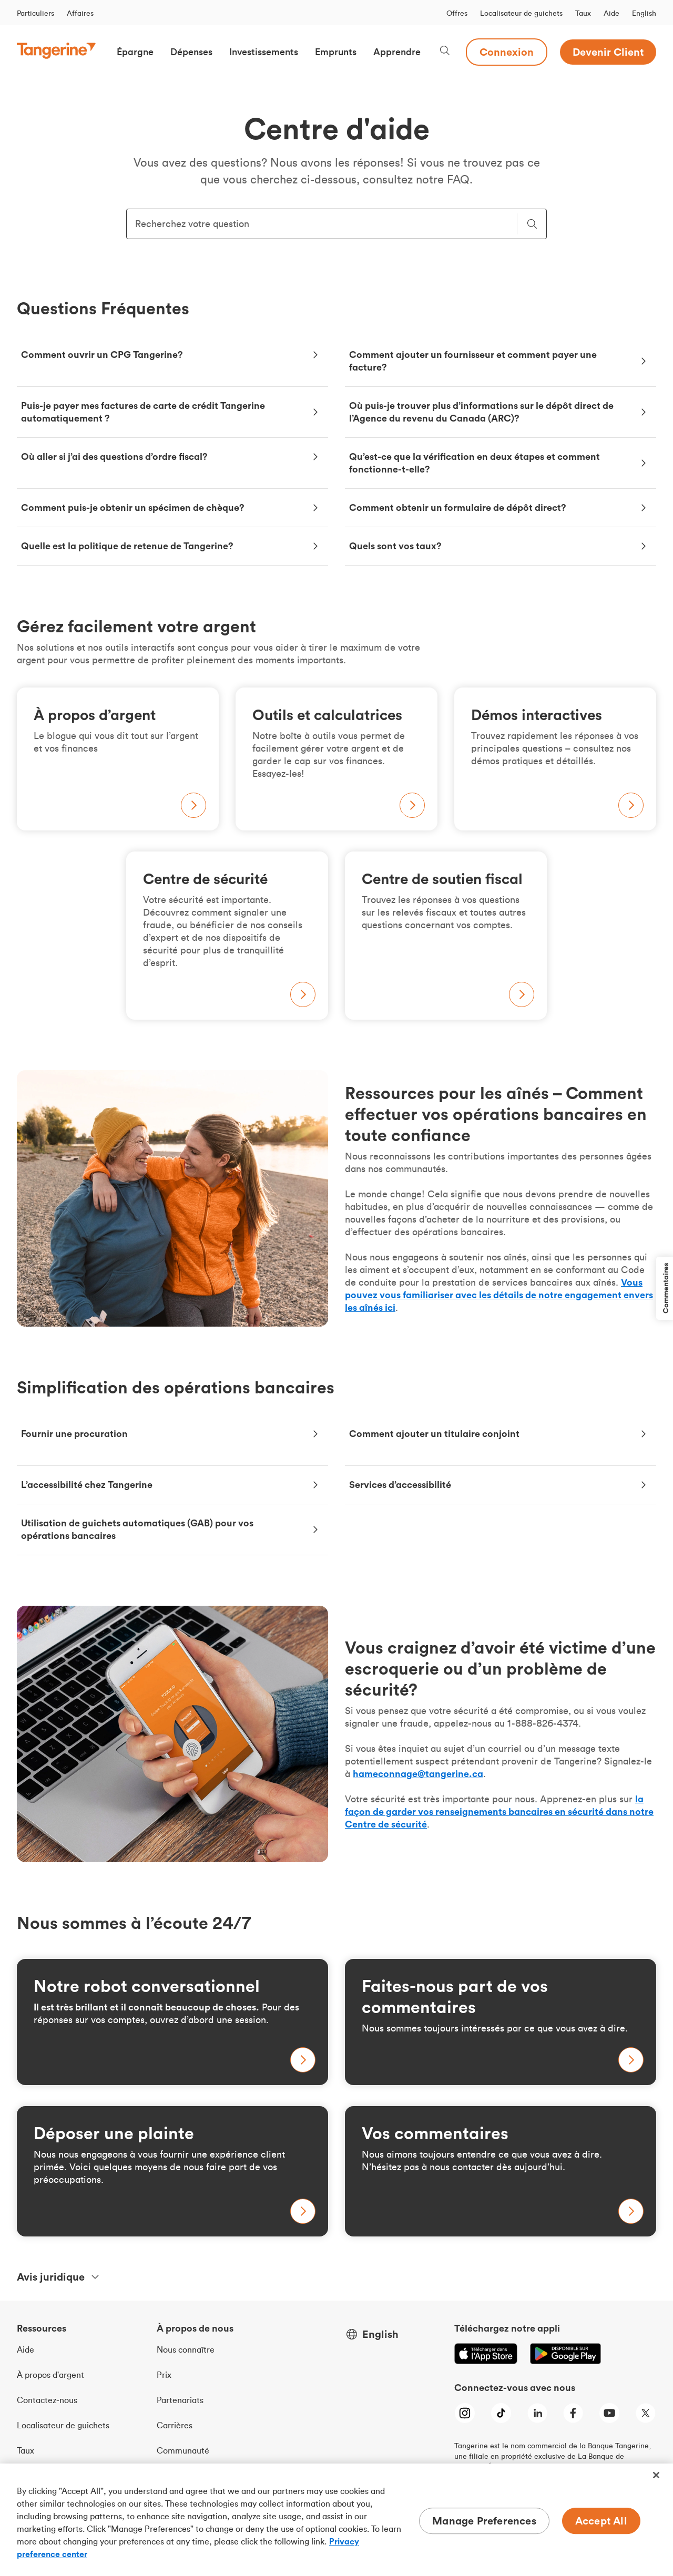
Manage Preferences (484, 2520)
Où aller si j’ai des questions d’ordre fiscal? (114, 456)
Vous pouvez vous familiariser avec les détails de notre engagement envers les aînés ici (499, 1294)
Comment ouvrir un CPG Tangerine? (102, 354)
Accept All (601, 2520)
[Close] (656, 2475)
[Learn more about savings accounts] (172, 2022)
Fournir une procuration (74, 1434)
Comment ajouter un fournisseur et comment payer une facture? (473, 360)
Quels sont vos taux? (395, 546)
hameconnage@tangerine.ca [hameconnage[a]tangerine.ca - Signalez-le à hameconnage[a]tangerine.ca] (418, 1774)
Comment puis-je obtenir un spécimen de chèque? (132, 507)
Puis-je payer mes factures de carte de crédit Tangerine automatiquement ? (143, 411)
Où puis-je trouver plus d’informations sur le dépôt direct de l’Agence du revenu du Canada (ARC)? (481, 411)
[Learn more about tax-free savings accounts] (500, 2022)
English (644, 13)
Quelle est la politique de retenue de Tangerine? (127, 546)
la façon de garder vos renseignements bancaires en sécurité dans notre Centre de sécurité (499, 1811)
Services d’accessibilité (400, 1485)
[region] (336, 2520)
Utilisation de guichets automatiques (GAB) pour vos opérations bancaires (137, 1529)
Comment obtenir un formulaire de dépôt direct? (457, 507)
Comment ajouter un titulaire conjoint (434, 1434)
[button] (135, 52)
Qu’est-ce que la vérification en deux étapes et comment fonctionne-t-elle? (474, 462)
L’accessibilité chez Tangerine (86, 1485)
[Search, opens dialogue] (444, 52)
